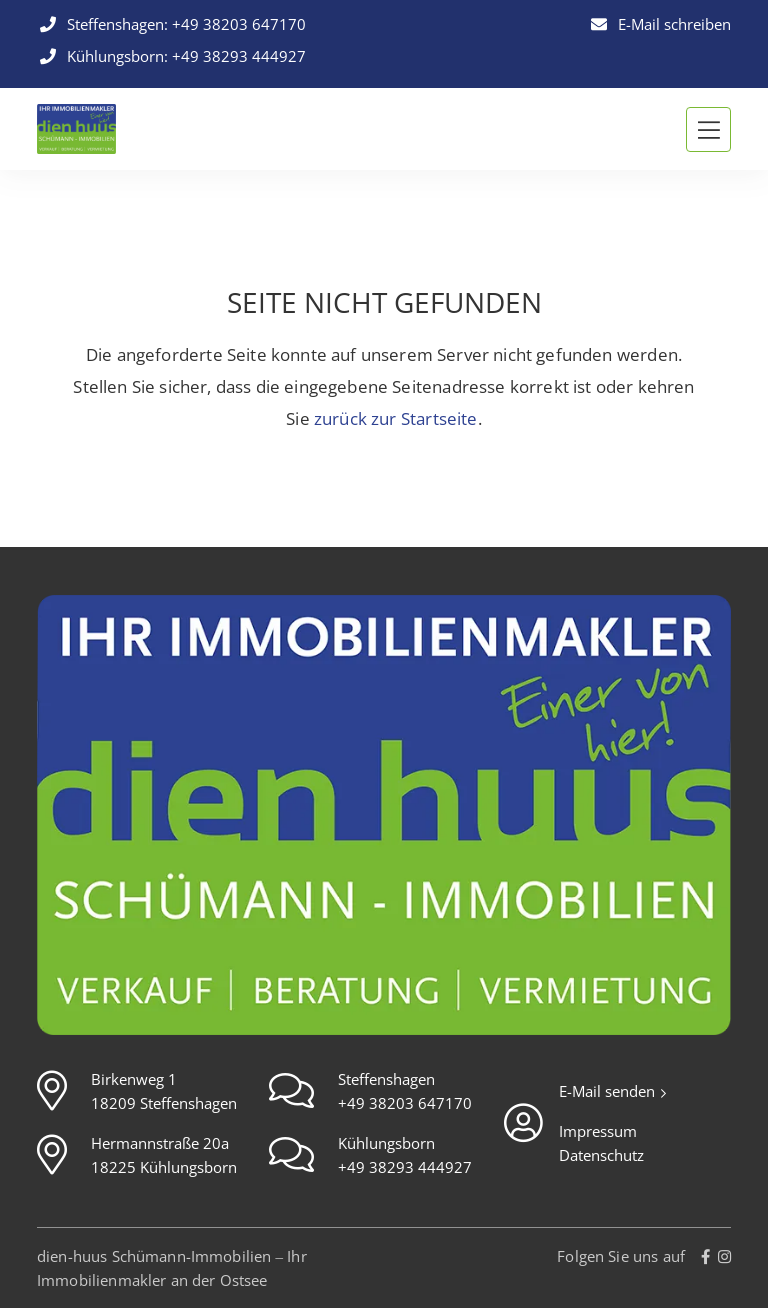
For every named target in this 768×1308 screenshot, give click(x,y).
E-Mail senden (609, 1091)
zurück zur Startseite (396, 418)
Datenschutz (601, 1155)
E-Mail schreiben (659, 24)
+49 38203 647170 (239, 24)
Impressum (598, 1131)
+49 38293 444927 (239, 56)
